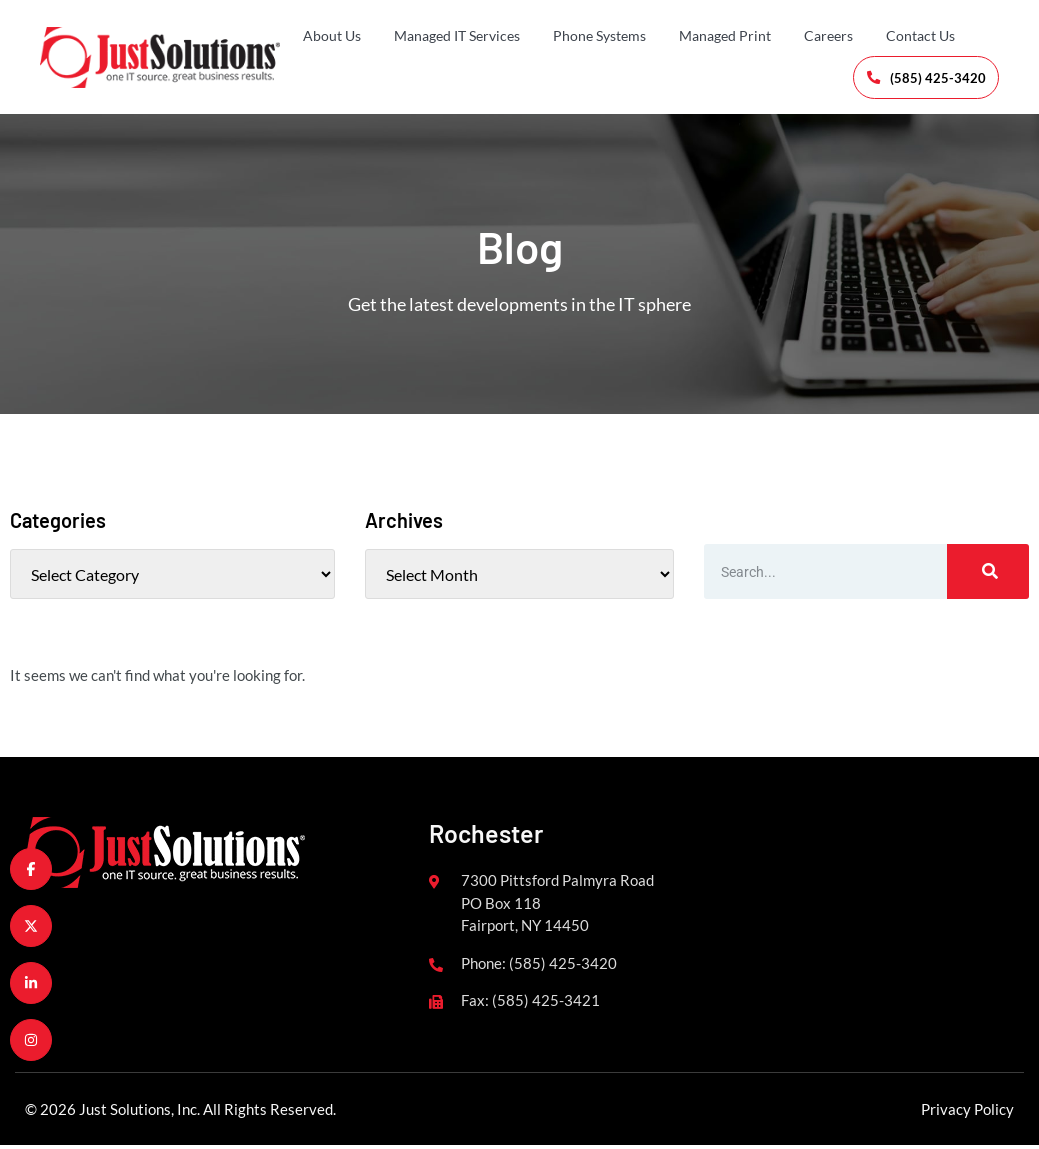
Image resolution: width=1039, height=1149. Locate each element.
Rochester (486, 837)
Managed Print (725, 35)
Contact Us (920, 35)
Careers (828, 35)
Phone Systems (599, 35)
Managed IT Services (457, 35)
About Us (332, 35)
